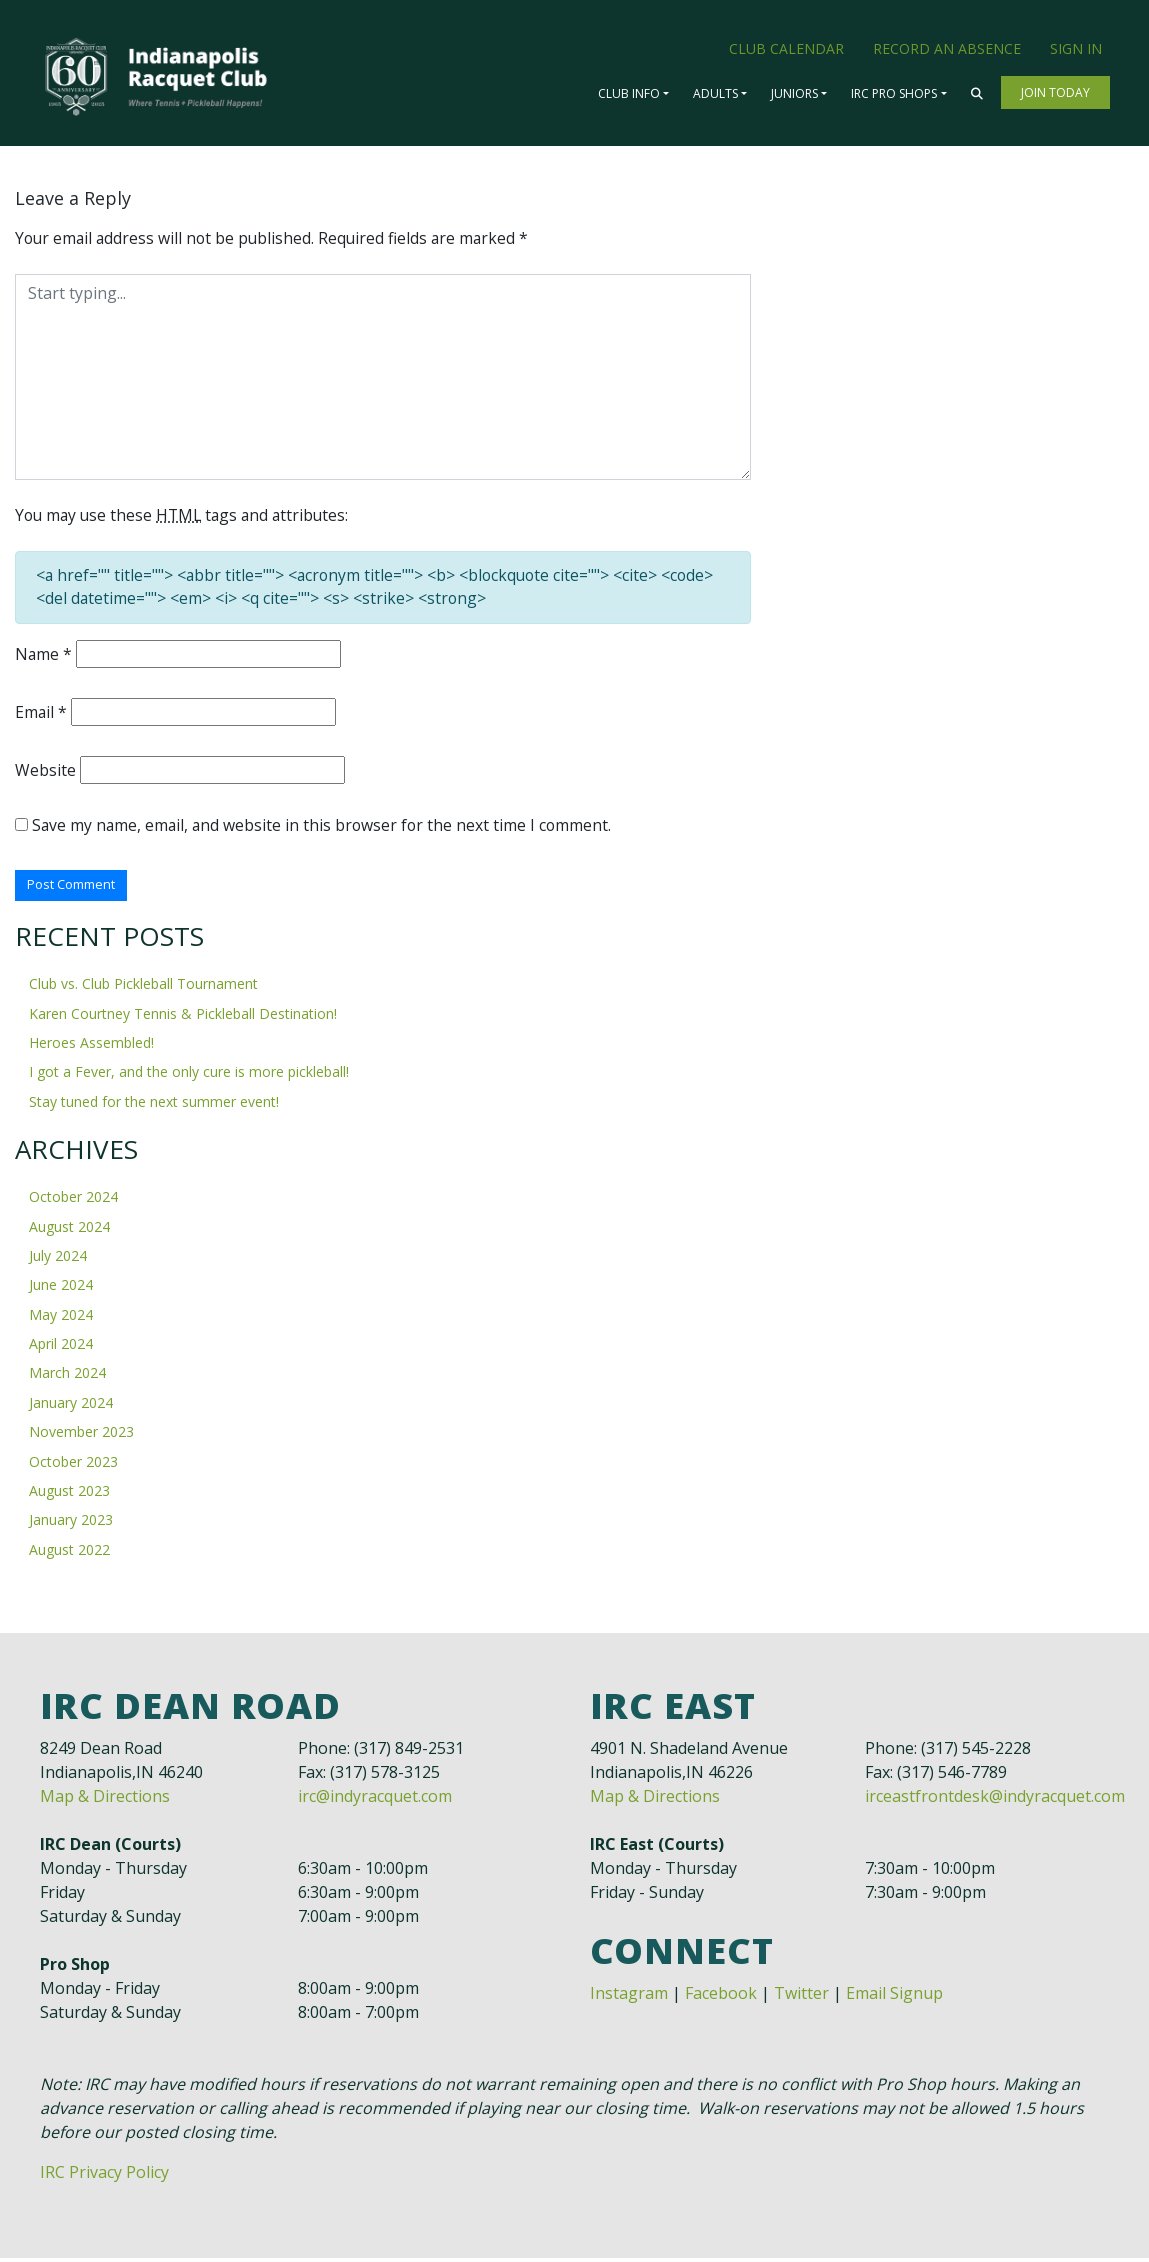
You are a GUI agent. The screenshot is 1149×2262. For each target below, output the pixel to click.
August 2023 (69, 1494)
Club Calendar (786, 48)
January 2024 (71, 1406)
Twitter (801, 1997)
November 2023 (81, 1436)
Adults (715, 93)
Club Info (629, 93)
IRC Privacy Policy (104, 2176)
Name (44, 657)
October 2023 (73, 1465)
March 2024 (67, 1377)
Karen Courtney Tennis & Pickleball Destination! (183, 1017)
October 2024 (73, 1201)
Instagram (629, 1997)
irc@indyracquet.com (375, 1800)
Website (45, 773)
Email (41, 715)
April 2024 (61, 1348)
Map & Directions (105, 1800)
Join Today (1055, 92)
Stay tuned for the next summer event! (154, 1105)
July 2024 (58, 1259)
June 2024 (61, 1289)
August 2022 (69, 1553)
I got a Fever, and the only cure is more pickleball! (189, 1076)
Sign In (1076, 48)
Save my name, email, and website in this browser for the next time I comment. (325, 829)
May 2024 (61, 1318)
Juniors (794, 93)
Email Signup (894, 1997)
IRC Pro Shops (894, 93)
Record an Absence (947, 48)
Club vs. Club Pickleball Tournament (143, 988)
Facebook (721, 1997)
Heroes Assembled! (91, 1047)
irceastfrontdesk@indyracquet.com (995, 1800)
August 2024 (69, 1230)
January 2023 (71, 1524)
